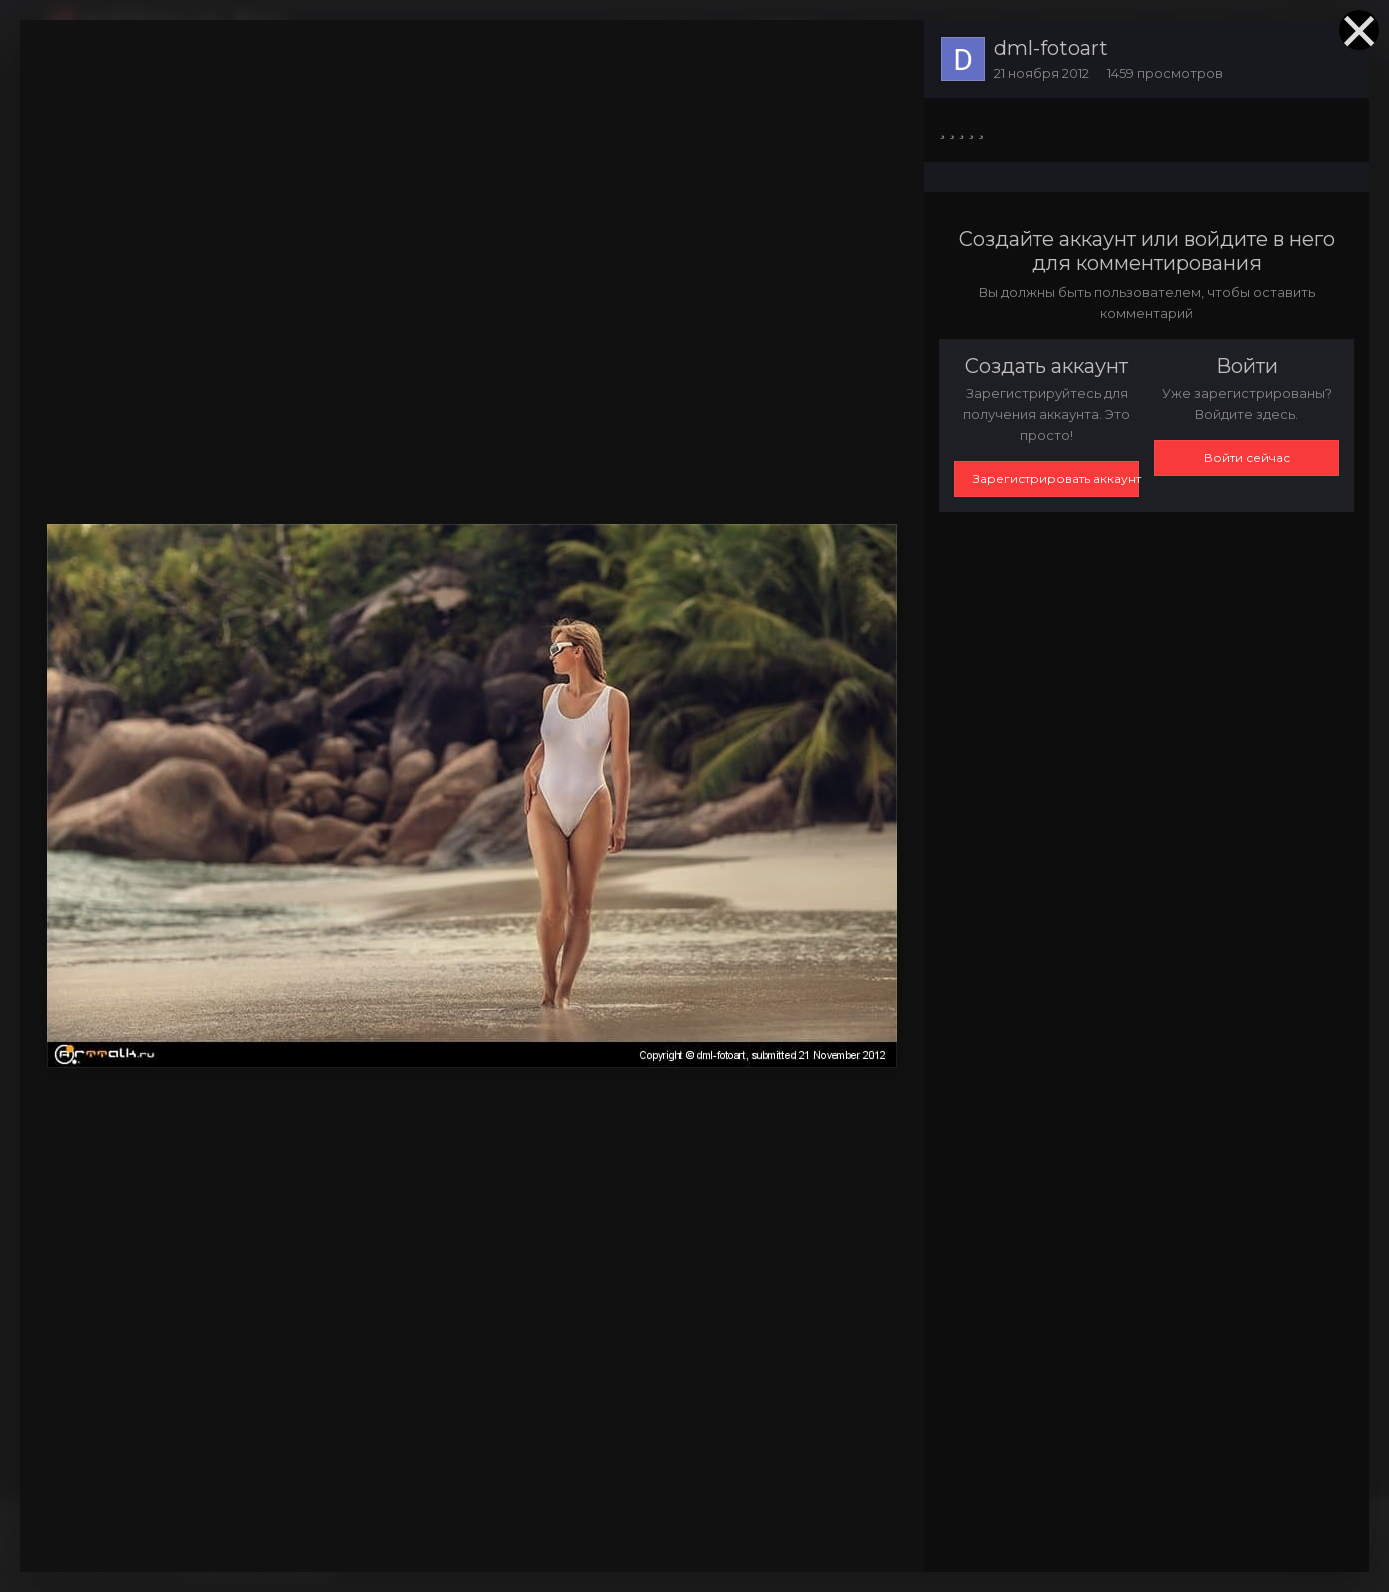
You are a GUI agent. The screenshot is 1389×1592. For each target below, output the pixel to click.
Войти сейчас (1247, 457)
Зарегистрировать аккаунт (1056, 478)
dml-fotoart (1051, 48)
